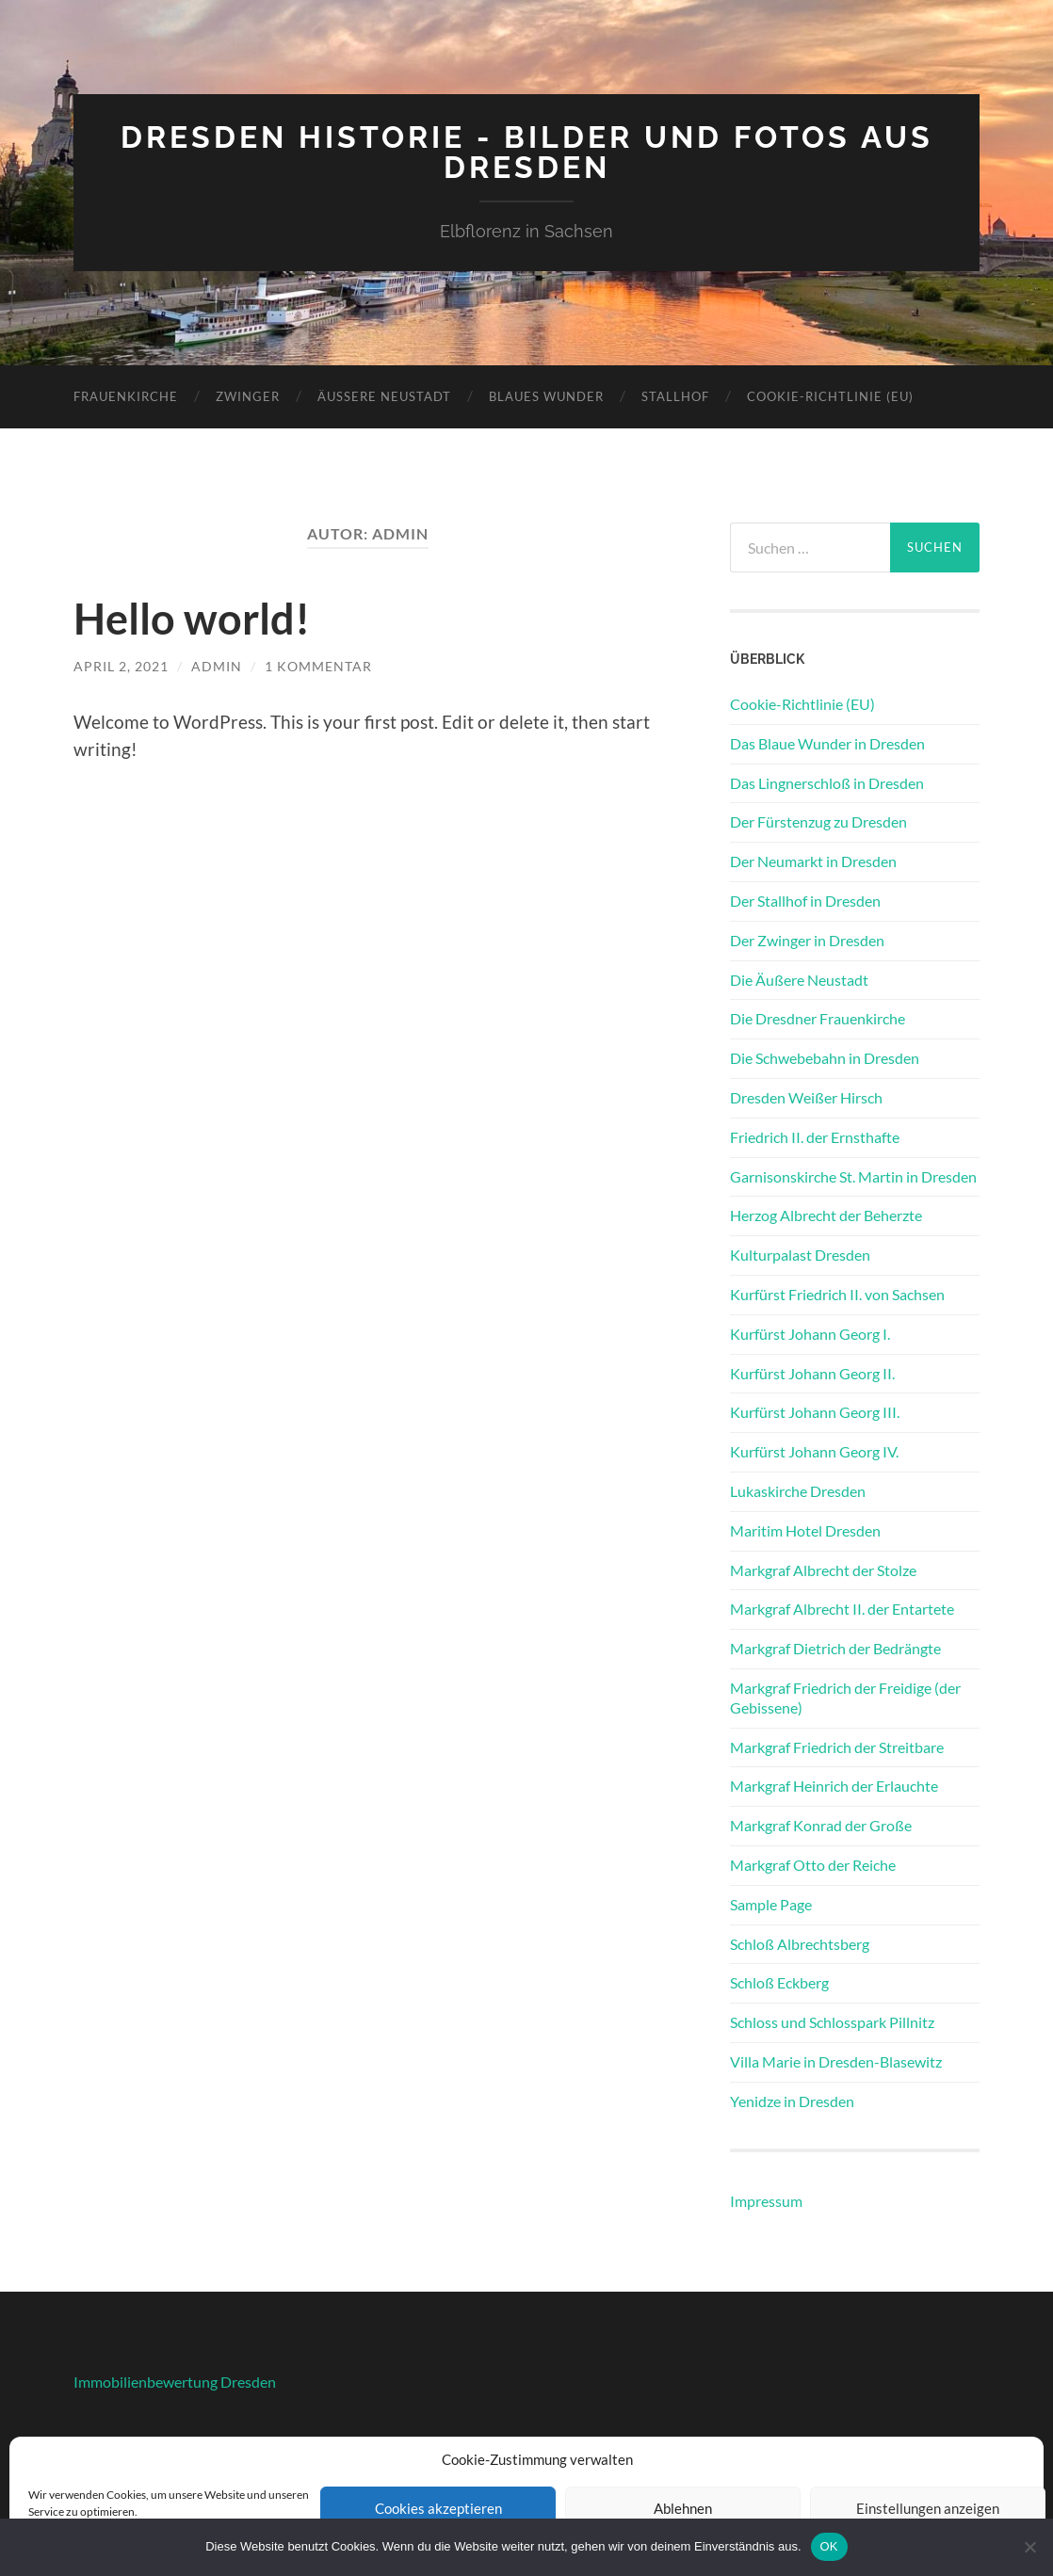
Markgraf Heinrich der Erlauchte (834, 1786)
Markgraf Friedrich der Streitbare (837, 1747)
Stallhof (675, 396)
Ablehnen (683, 2508)
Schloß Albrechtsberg (799, 1944)
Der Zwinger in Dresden (807, 940)
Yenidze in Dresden (792, 2101)
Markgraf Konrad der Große (821, 1825)
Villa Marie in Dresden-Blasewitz (836, 2061)
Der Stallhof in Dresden (805, 901)
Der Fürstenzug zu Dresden (818, 821)
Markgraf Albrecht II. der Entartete (842, 1609)
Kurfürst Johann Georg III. (814, 1412)
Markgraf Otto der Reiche (813, 1865)
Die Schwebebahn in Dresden (824, 1058)
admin (216, 666)
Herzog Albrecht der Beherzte (826, 1215)
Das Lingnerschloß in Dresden (827, 783)
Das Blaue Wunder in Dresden (827, 743)
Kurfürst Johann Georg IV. (814, 1451)
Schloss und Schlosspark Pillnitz (832, 2022)
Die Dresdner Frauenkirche (817, 1018)
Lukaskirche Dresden (798, 1491)
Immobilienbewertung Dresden (174, 2382)
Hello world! (191, 618)
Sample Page (771, 1904)
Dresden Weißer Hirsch (806, 1097)
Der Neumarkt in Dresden (813, 861)
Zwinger (248, 396)
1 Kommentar (318, 666)
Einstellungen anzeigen (927, 2508)
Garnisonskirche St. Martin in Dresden (853, 1176)
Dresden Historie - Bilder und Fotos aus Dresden (527, 152)
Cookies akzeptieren (438, 2508)
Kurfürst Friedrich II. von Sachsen (837, 1294)
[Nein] (1029, 2546)
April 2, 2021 (121, 666)
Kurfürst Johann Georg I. (810, 1334)
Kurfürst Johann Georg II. (812, 1373)
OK (829, 2546)
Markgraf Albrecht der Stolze (823, 1570)
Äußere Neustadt (384, 396)
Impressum (766, 2201)
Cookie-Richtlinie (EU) (830, 396)
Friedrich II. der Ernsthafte (814, 1137)
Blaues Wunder (546, 396)
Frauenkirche (125, 396)
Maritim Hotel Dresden (805, 1530)
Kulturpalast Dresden (800, 1255)
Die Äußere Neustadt (799, 980)
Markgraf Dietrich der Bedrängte (835, 1648)
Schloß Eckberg (779, 1982)
